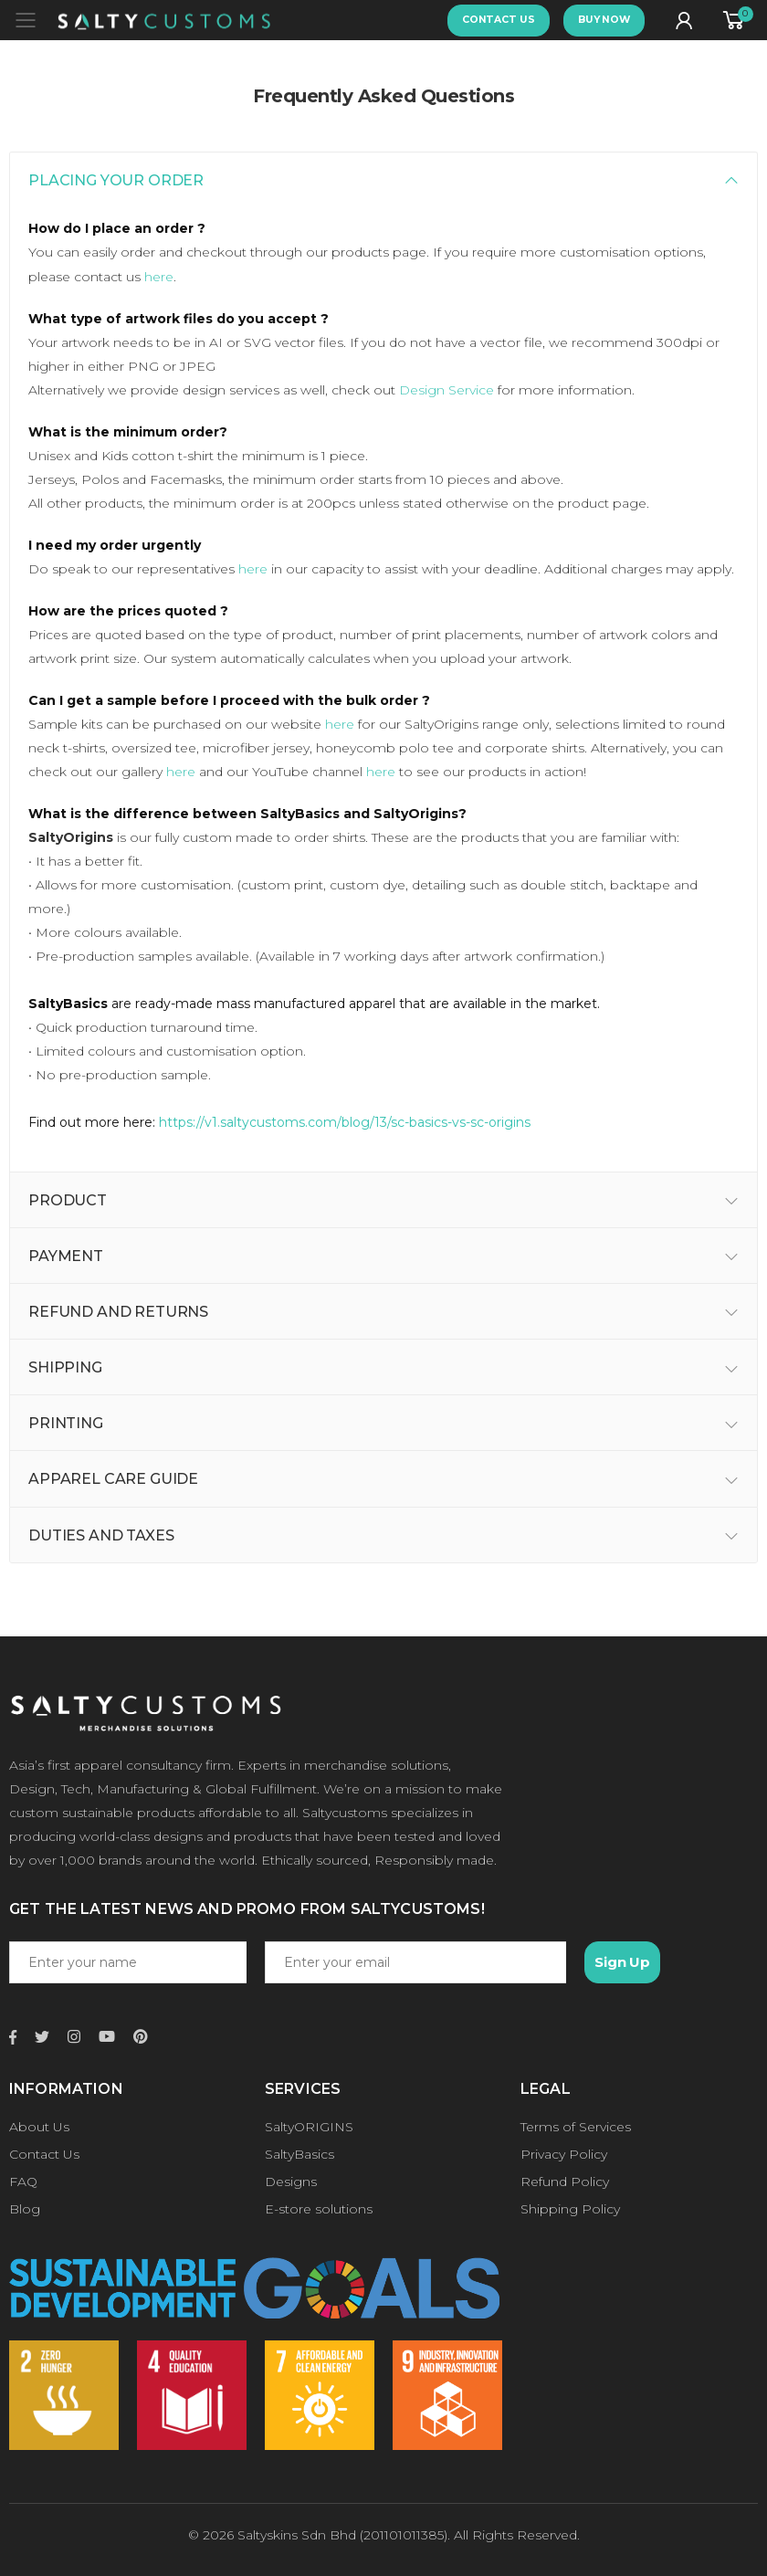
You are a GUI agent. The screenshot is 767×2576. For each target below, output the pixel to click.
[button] (736, 20)
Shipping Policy (570, 2209)
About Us (39, 2127)
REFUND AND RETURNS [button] (118, 1311)
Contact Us (44, 2154)
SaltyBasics (299, 2154)
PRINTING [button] (65, 1423)
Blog (24, 2209)
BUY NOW (604, 20)
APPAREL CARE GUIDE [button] (113, 1479)
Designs (291, 2181)
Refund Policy (564, 2181)
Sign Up (622, 1962)
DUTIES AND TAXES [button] (100, 1535)
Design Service (446, 390)
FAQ (23, 2181)
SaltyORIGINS (309, 2127)
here (158, 276)
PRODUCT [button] (67, 1200)
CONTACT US (498, 20)
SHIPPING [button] (65, 1367)
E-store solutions (319, 2209)
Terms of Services (575, 2127)
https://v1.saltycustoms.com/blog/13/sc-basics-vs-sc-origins (345, 1122)
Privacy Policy (563, 2154)
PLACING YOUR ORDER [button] (116, 180)
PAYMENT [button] (65, 1256)
